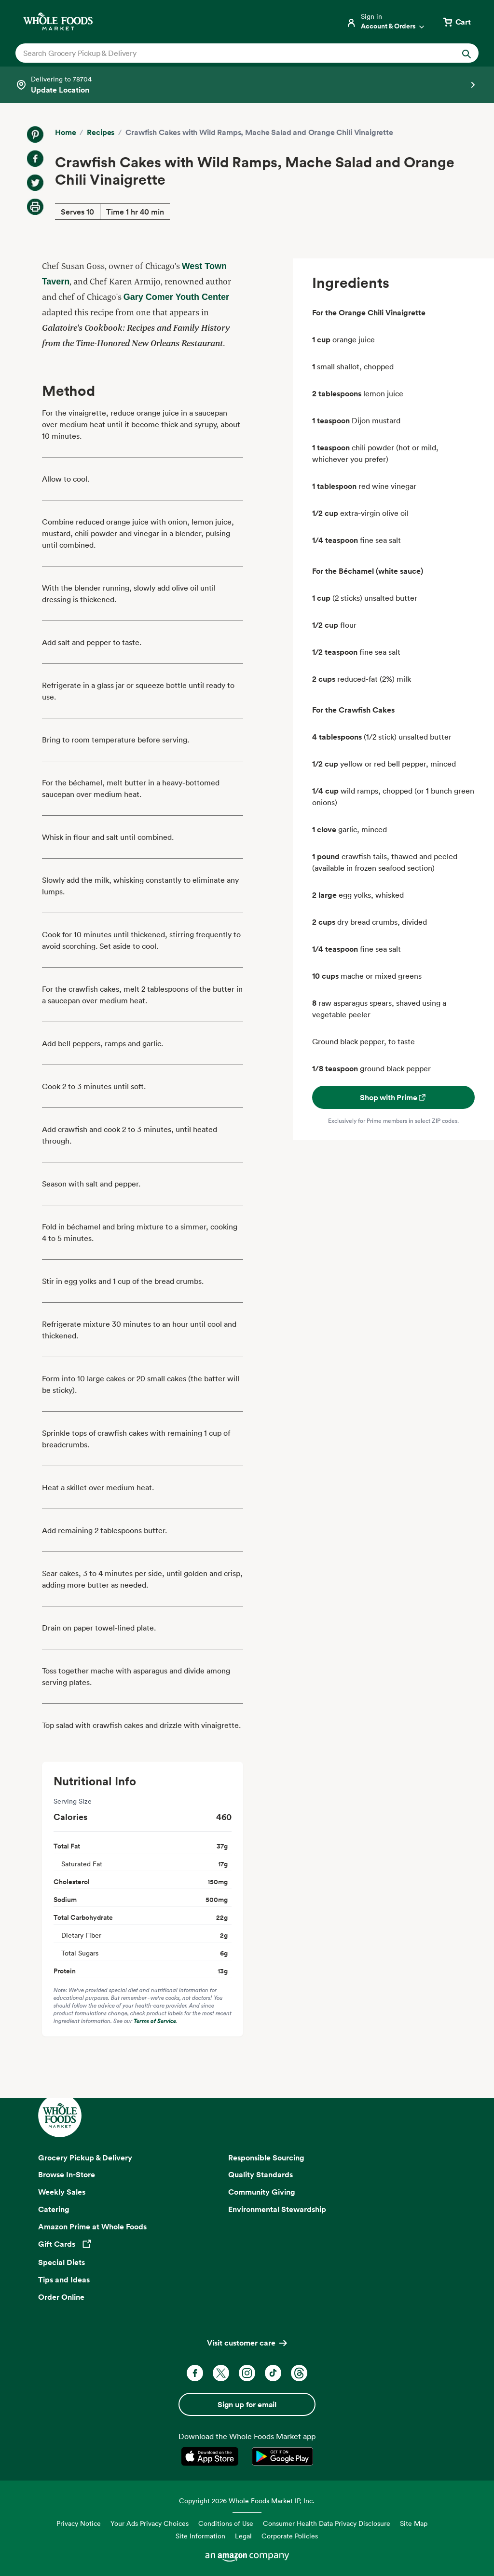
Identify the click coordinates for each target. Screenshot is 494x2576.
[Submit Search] (466, 53)
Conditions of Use (225, 2523)
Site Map (413, 2523)
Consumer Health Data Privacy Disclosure (326, 2523)
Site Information (200, 2535)
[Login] (385, 22)
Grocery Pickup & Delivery (85, 2157)
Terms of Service (155, 2020)
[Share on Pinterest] (35, 134)
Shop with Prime (393, 1097)
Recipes (100, 132)
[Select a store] (247, 84)
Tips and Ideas (64, 2279)
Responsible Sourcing (266, 2157)
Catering (53, 2209)
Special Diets (61, 2262)
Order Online (61, 2297)
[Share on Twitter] (35, 183)
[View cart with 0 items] (456, 21)
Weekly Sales (61, 2191)
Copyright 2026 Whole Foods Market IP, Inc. (247, 2500)
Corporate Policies (289, 2535)
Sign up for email (247, 2404)
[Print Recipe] (35, 207)
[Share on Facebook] (35, 158)
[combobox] (224, 53)
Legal (243, 2535)
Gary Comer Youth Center (176, 297)
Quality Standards (260, 2174)
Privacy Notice (78, 2523)
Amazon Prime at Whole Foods (92, 2226)
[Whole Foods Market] (58, 21)
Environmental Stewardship (277, 2209)
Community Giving (261, 2191)
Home (65, 132)
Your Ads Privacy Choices (149, 2523)
